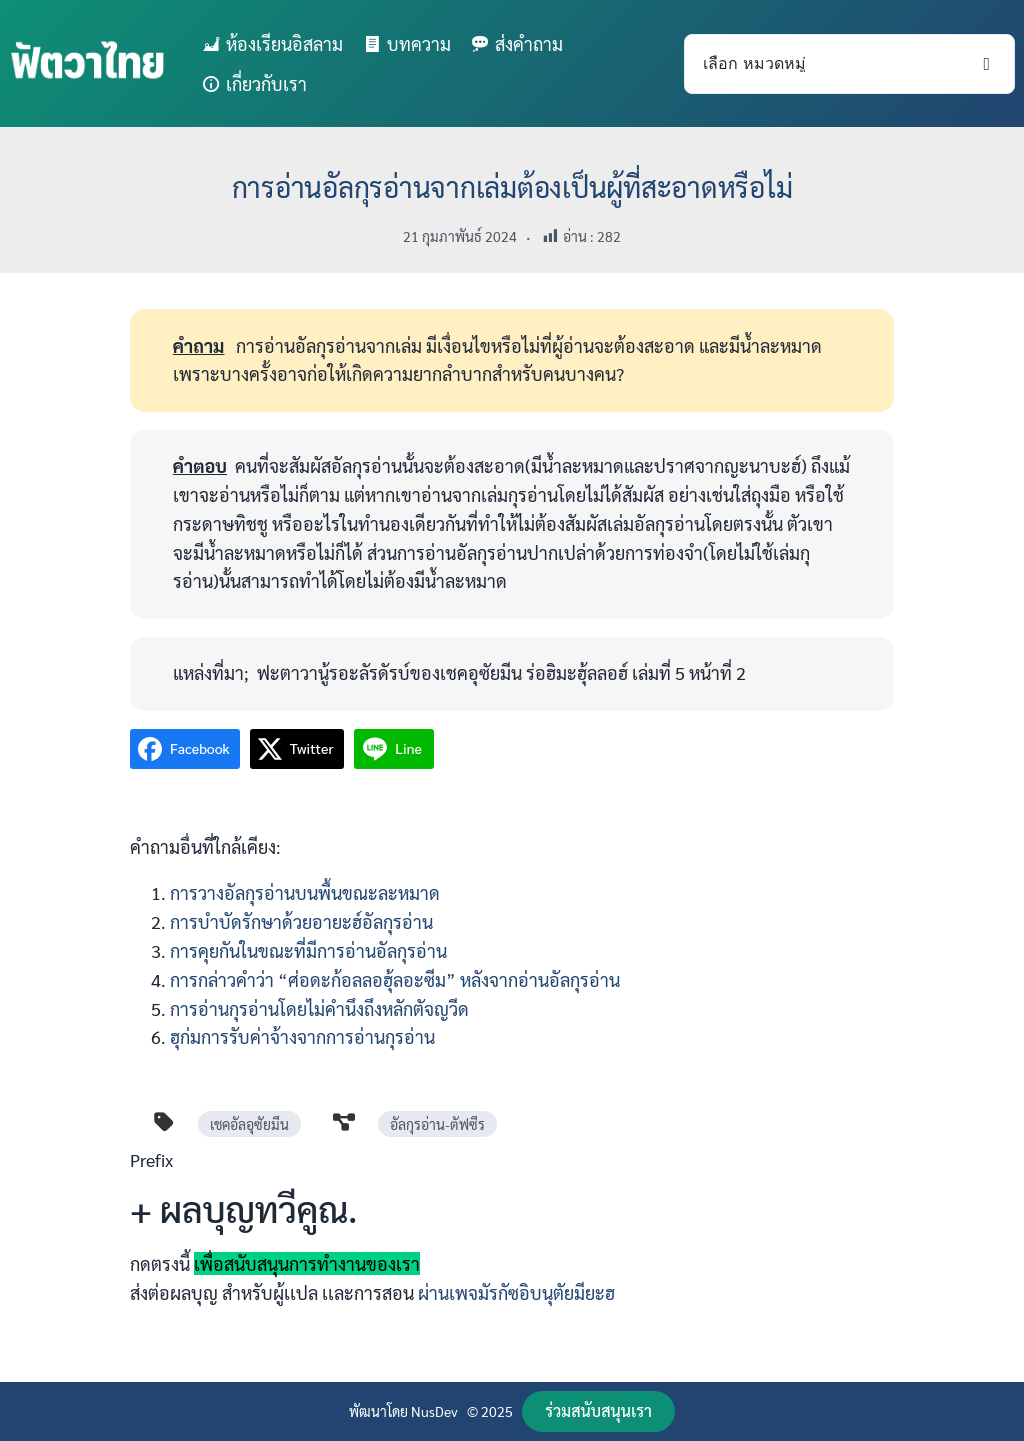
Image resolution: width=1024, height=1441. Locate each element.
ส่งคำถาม (529, 43)
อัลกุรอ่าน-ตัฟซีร (437, 1124)
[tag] (164, 1122)
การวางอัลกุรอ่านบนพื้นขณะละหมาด (305, 892)
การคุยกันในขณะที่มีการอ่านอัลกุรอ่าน (308, 950)
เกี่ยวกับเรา (266, 83)
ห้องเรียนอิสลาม (284, 43)
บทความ (419, 43)
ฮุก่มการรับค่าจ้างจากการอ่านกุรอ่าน (304, 1036)
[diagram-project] (344, 1122)
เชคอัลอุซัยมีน (249, 1124)
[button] (598, 1411)
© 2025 (490, 1411)
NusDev (434, 1411)
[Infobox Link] (512, 1234)
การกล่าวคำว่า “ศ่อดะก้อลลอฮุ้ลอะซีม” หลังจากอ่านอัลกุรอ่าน (395, 979)
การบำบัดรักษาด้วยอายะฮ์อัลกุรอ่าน (301, 921)
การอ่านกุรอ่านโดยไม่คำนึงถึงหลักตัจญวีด (319, 1008)
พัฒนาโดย (380, 1411)
